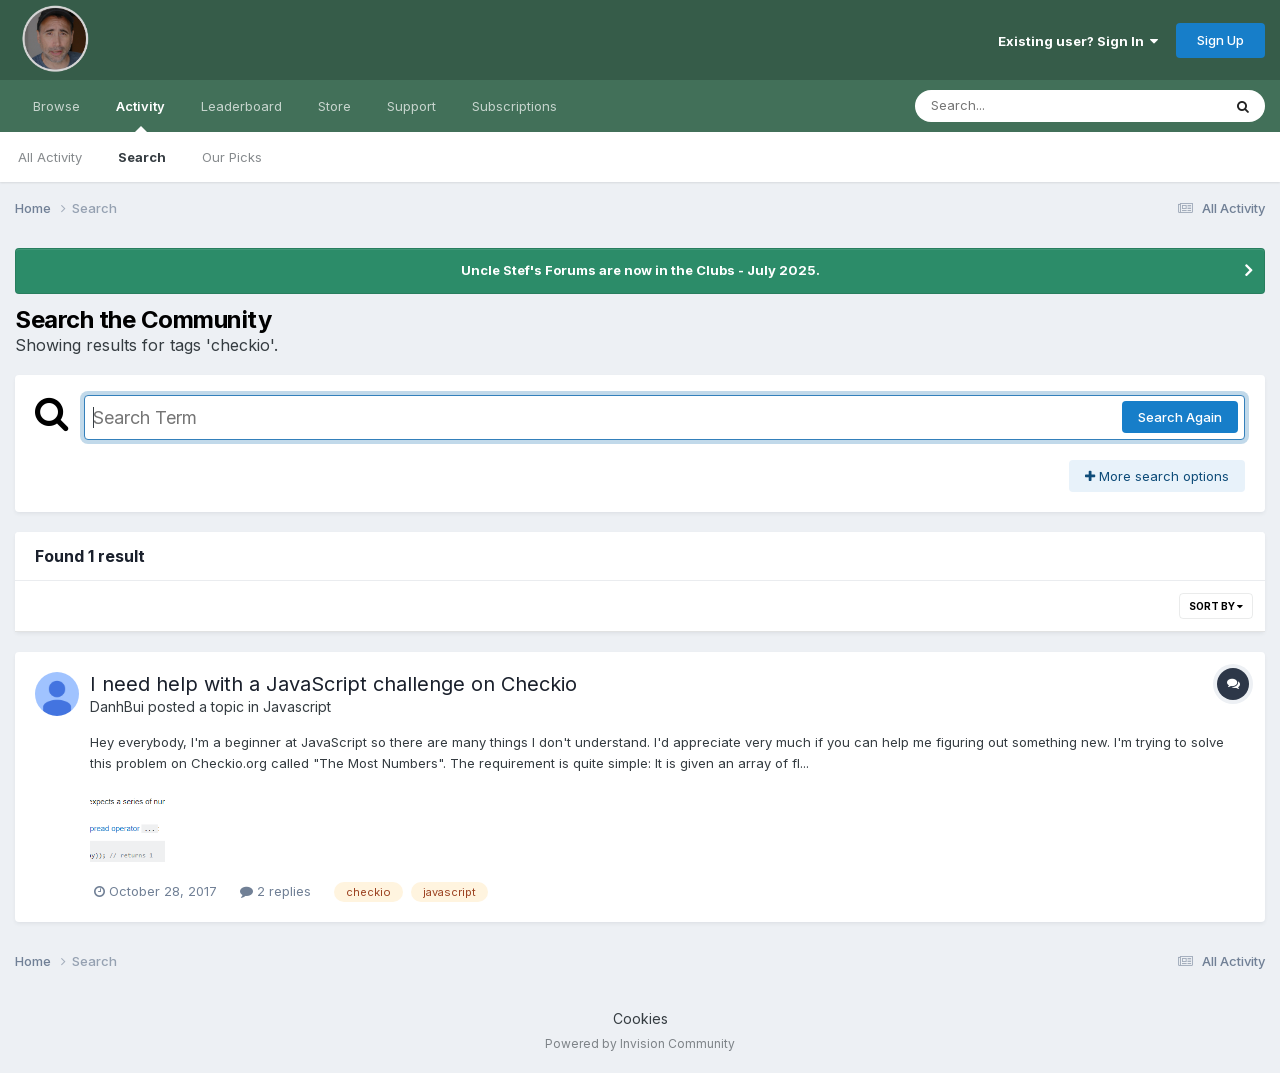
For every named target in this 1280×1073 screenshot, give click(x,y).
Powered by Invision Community (640, 1043)
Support (411, 106)
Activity (140, 115)
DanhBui (117, 706)
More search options (1157, 476)
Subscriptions (514, 106)
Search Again (1180, 417)
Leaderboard (241, 106)
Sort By (1216, 606)
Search (142, 157)
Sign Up (1220, 40)
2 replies (275, 891)
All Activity (50, 157)
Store (334, 106)
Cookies (640, 1018)
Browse (56, 106)
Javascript (297, 706)
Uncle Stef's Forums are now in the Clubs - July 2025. (640, 270)
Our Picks (232, 157)
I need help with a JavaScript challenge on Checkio (333, 684)
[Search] (1013, 106)
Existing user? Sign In (1078, 41)
